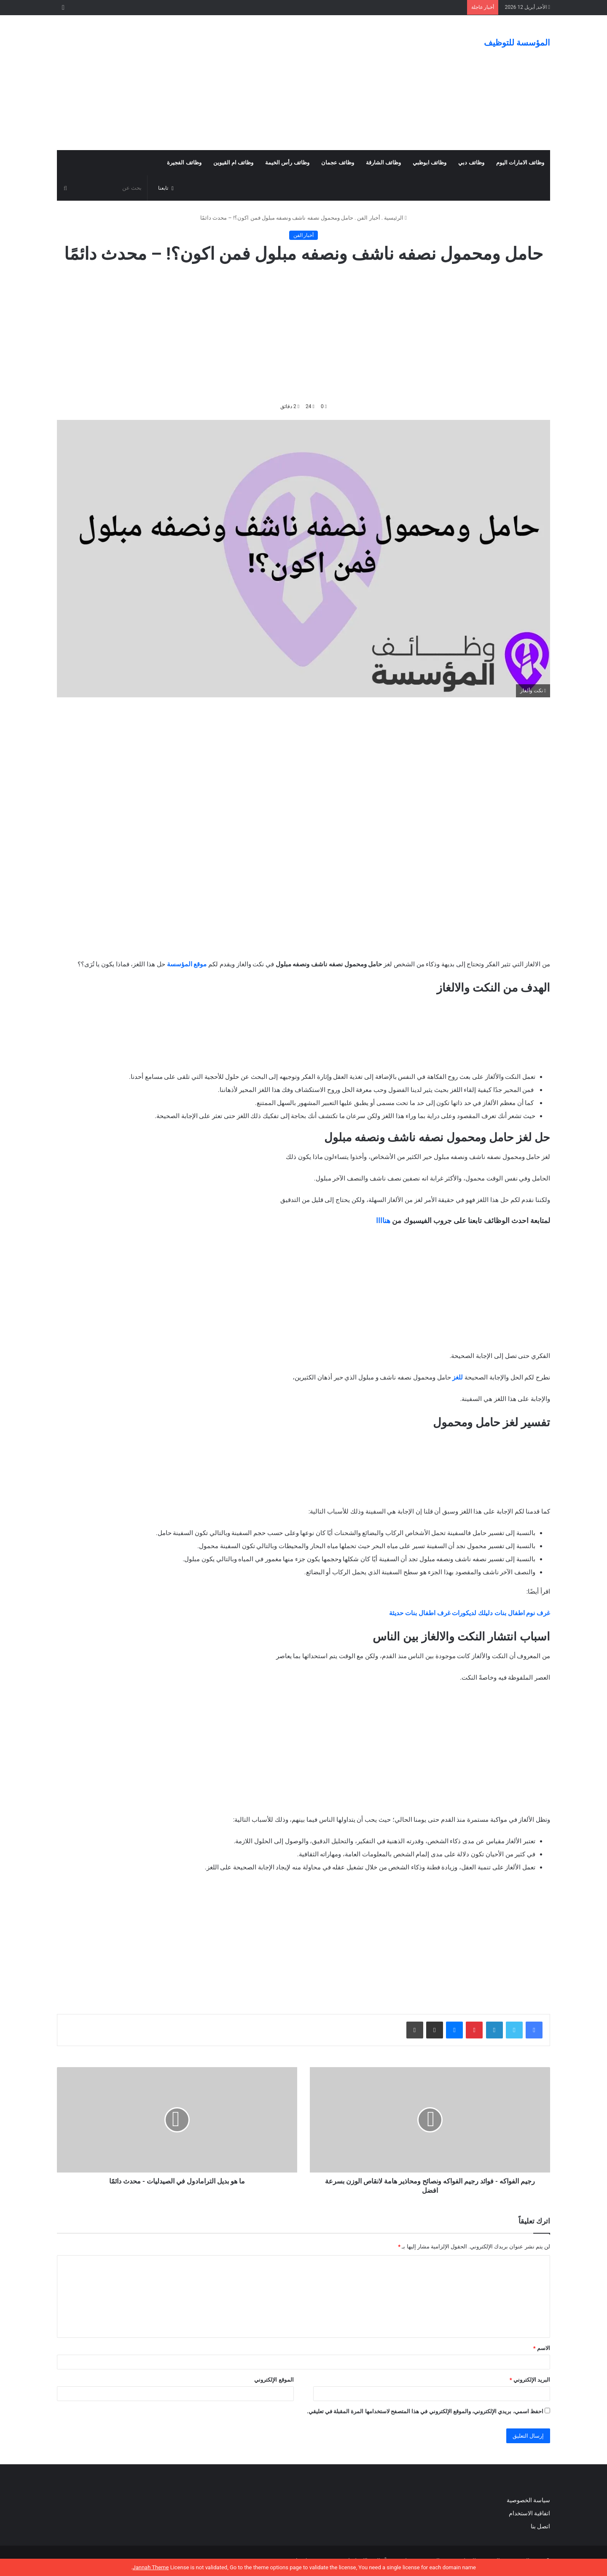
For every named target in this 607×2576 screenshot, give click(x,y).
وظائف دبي (471, 162)
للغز (457, 1377)
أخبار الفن (368, 218)
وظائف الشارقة (383, 162)
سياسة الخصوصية (528, 2500)
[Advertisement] (219, 83)
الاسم (541, 2348)
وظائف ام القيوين (233, 162)
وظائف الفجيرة (184, 162)
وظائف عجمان (337, 162)
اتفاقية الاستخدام (529, 2513)
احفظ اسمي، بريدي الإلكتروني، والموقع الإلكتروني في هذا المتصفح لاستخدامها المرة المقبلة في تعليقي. (425, 2411)
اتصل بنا (539, 2526)
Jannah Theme (150, 2567)
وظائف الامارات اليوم (520, 162)
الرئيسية (395, 218)
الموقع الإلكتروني (273, 2380)
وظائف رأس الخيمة (287, 162)
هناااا (383, 1220)
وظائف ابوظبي (429, 162)
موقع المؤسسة (187, 964)
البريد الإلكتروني (530, 2380)
